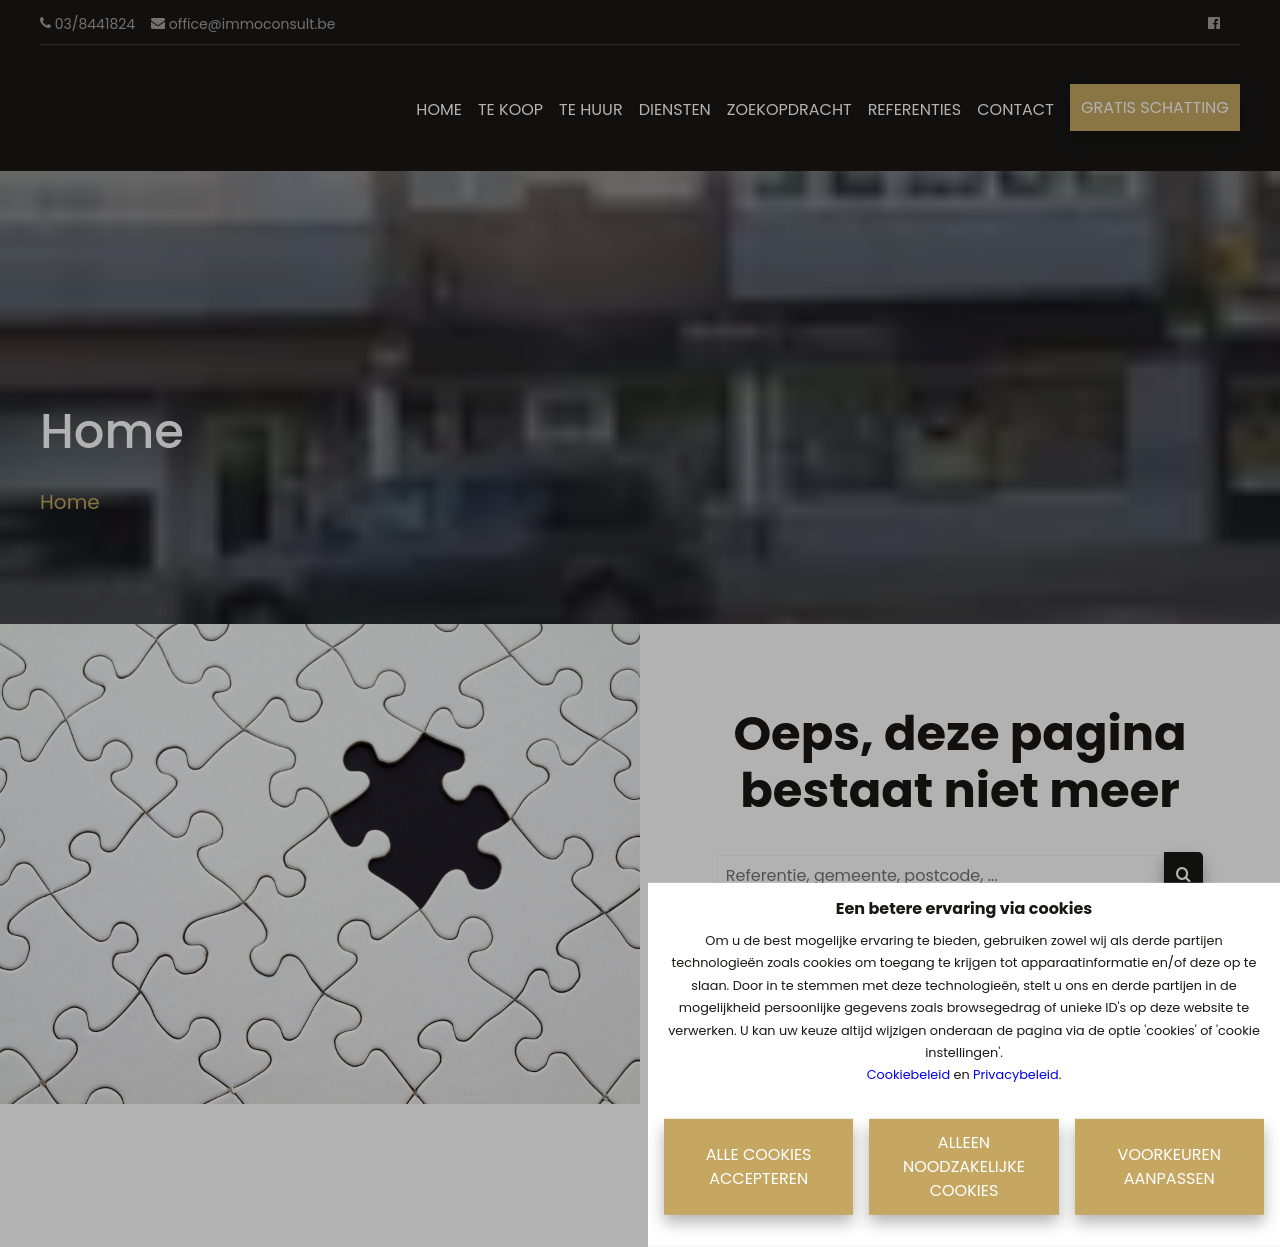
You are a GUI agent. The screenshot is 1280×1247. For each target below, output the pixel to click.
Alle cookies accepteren (759, 1166)
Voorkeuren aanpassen (1169, 1166)
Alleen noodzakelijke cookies (964, 1166)
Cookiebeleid (908, 1074)
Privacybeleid (1016, 1074)
